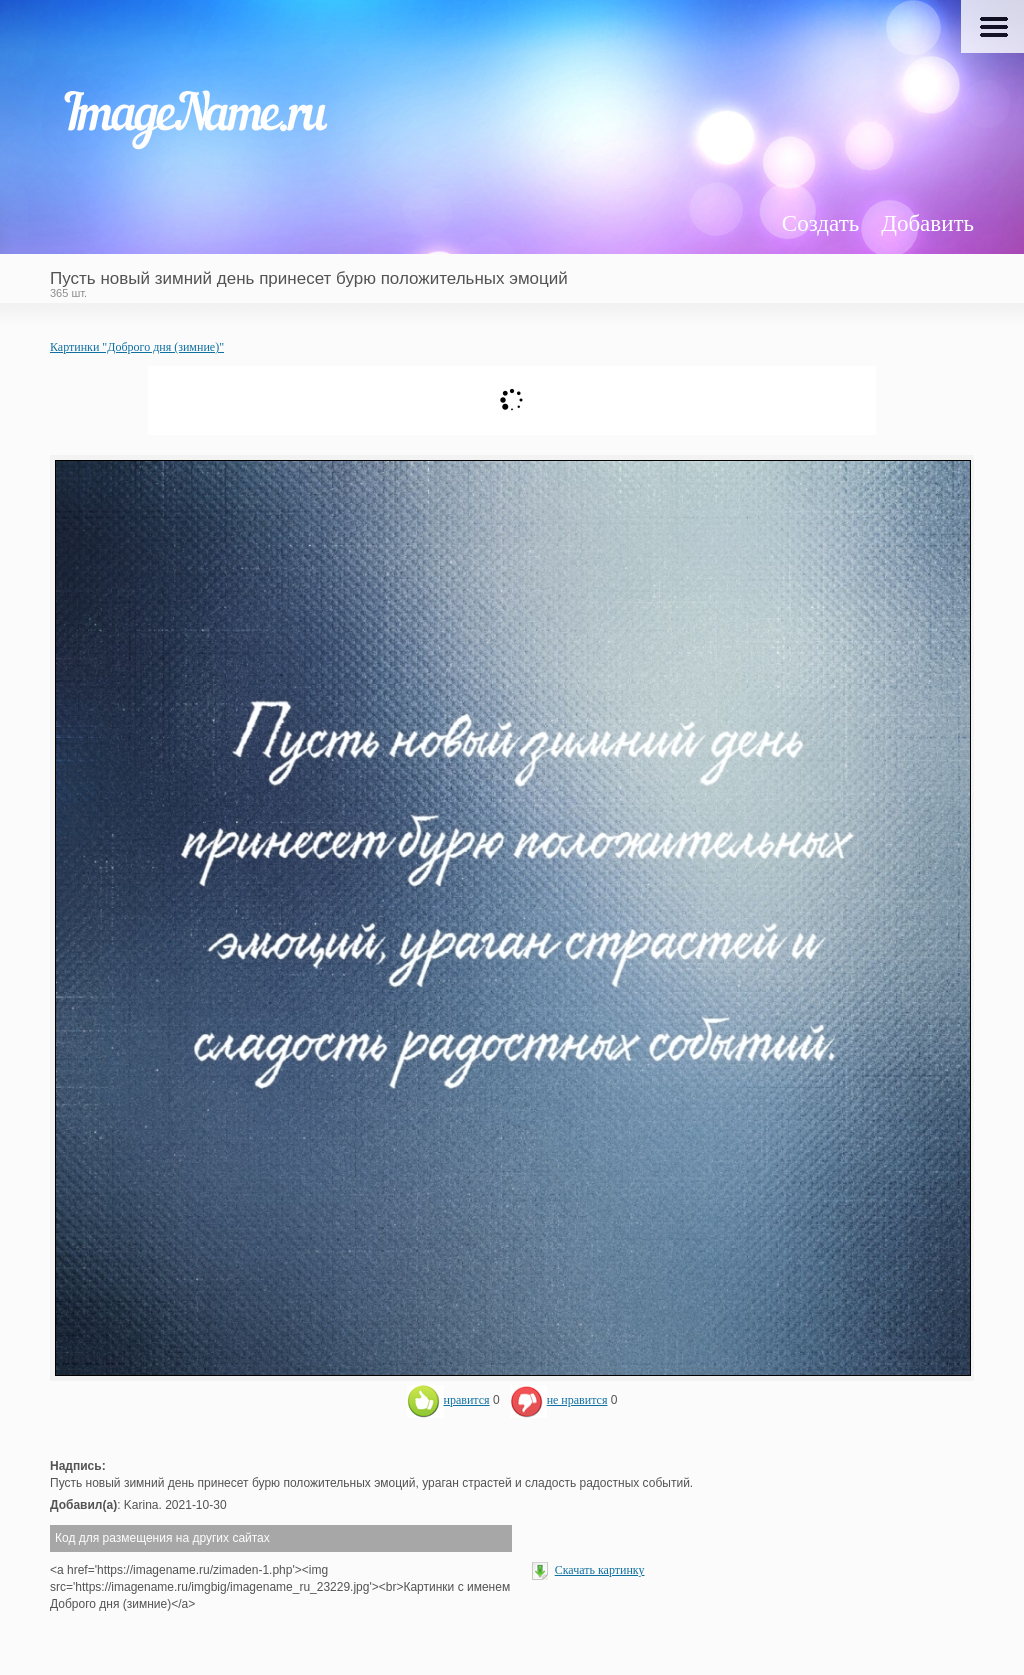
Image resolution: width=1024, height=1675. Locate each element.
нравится (448, 1400)
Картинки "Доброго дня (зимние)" (137, 347)
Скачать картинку (600, 1570)
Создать (820, 223)
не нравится (559, 1400)
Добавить (927, 223)
